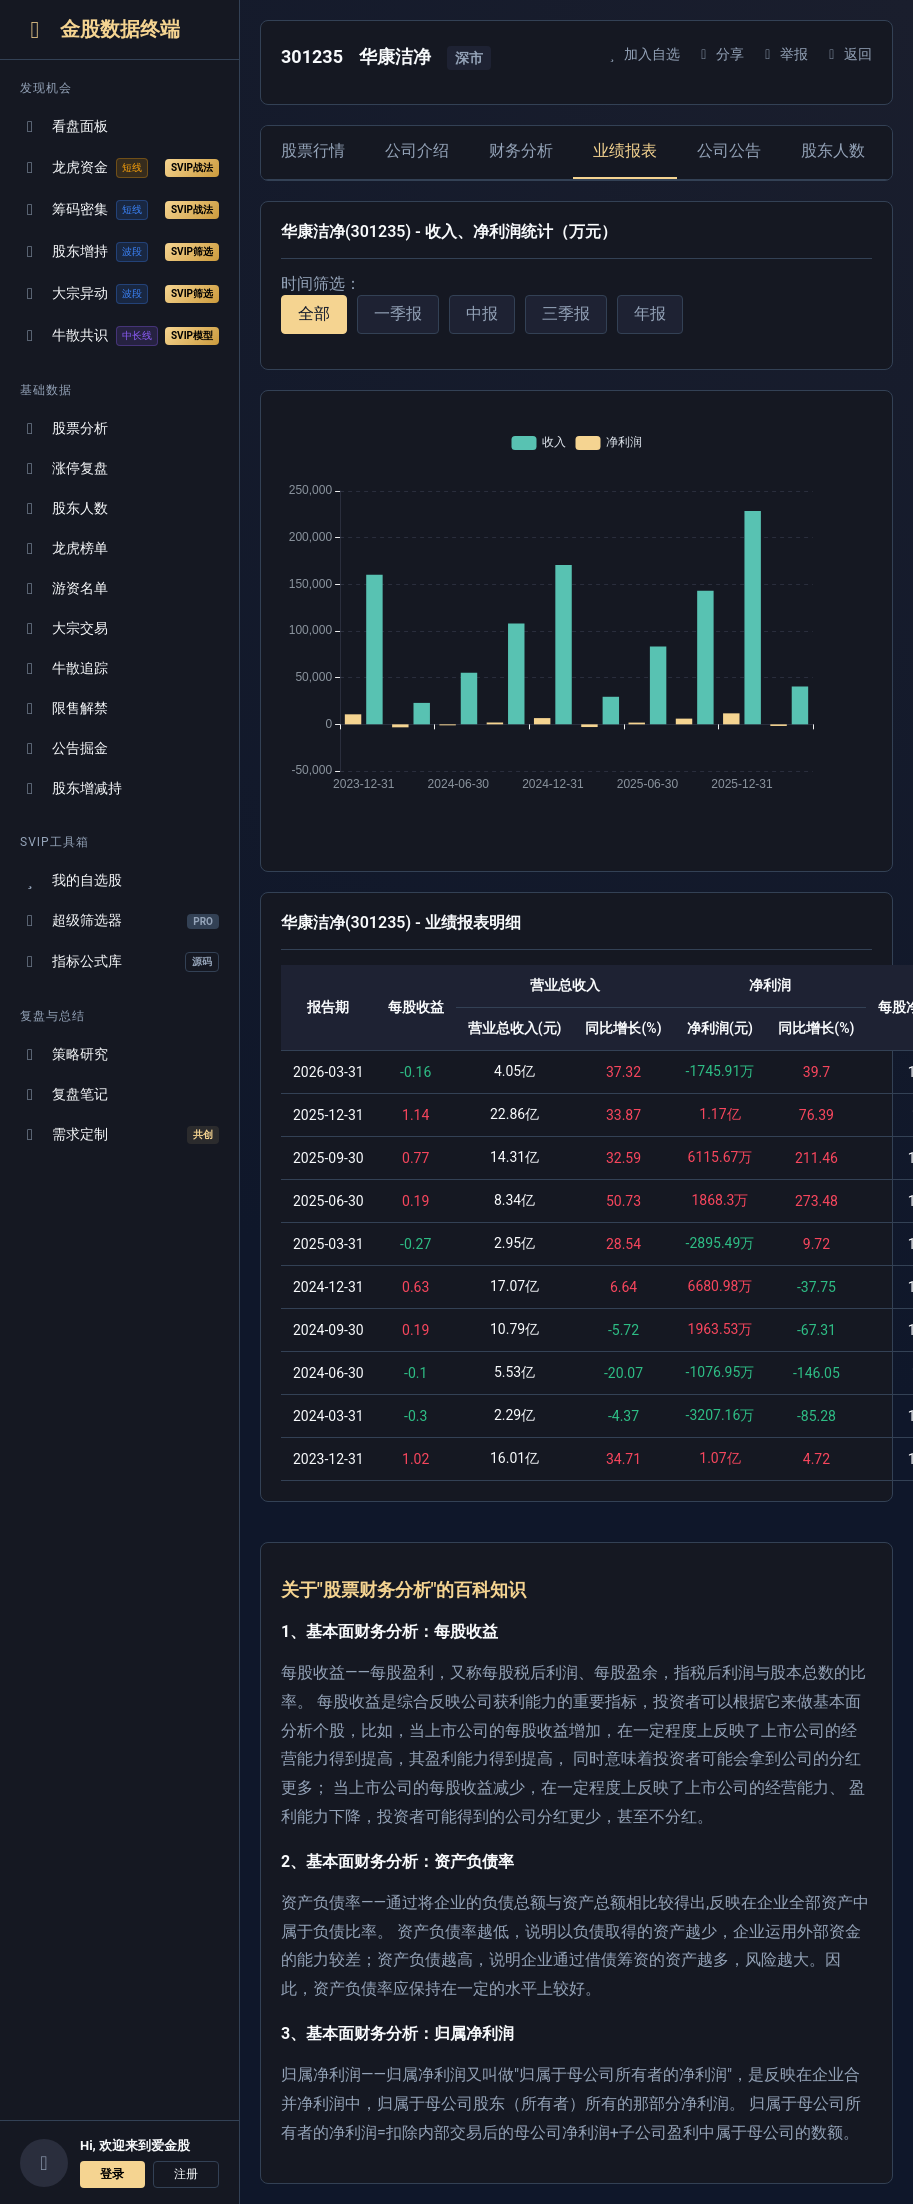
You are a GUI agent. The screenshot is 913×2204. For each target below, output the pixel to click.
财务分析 (521, 150)
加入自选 (641, 54)
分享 (719, 54)
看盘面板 (64, 126)
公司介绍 (417, 150)
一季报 (398, 313)
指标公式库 (119, 962)
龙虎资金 (119, 168)
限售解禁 (64, 708)
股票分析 (64, 428)
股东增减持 (71, 788)
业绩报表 (625, 150)
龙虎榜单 (64, 548)
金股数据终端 (100, 29)
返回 (847, 54)
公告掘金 (64, 748)
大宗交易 (64, 628)
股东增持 (119, 252)
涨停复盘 (64, 468)
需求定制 (119, 1135)
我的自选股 (71, 880)
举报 (783, 54)
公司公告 (729, 150)
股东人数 (64, 508)
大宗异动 (119, 294)
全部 (314, 313)
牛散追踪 (64, 668)
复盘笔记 (64, 1094)
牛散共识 (119, 336)
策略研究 (64, 1054)
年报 (650, 313)
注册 (186, 2174)
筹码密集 (119, 210)
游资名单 (64, 588)
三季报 (566, 313)
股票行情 (313, 150)
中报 (482, 313)
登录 (112, 2174)
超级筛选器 (119, 920)
